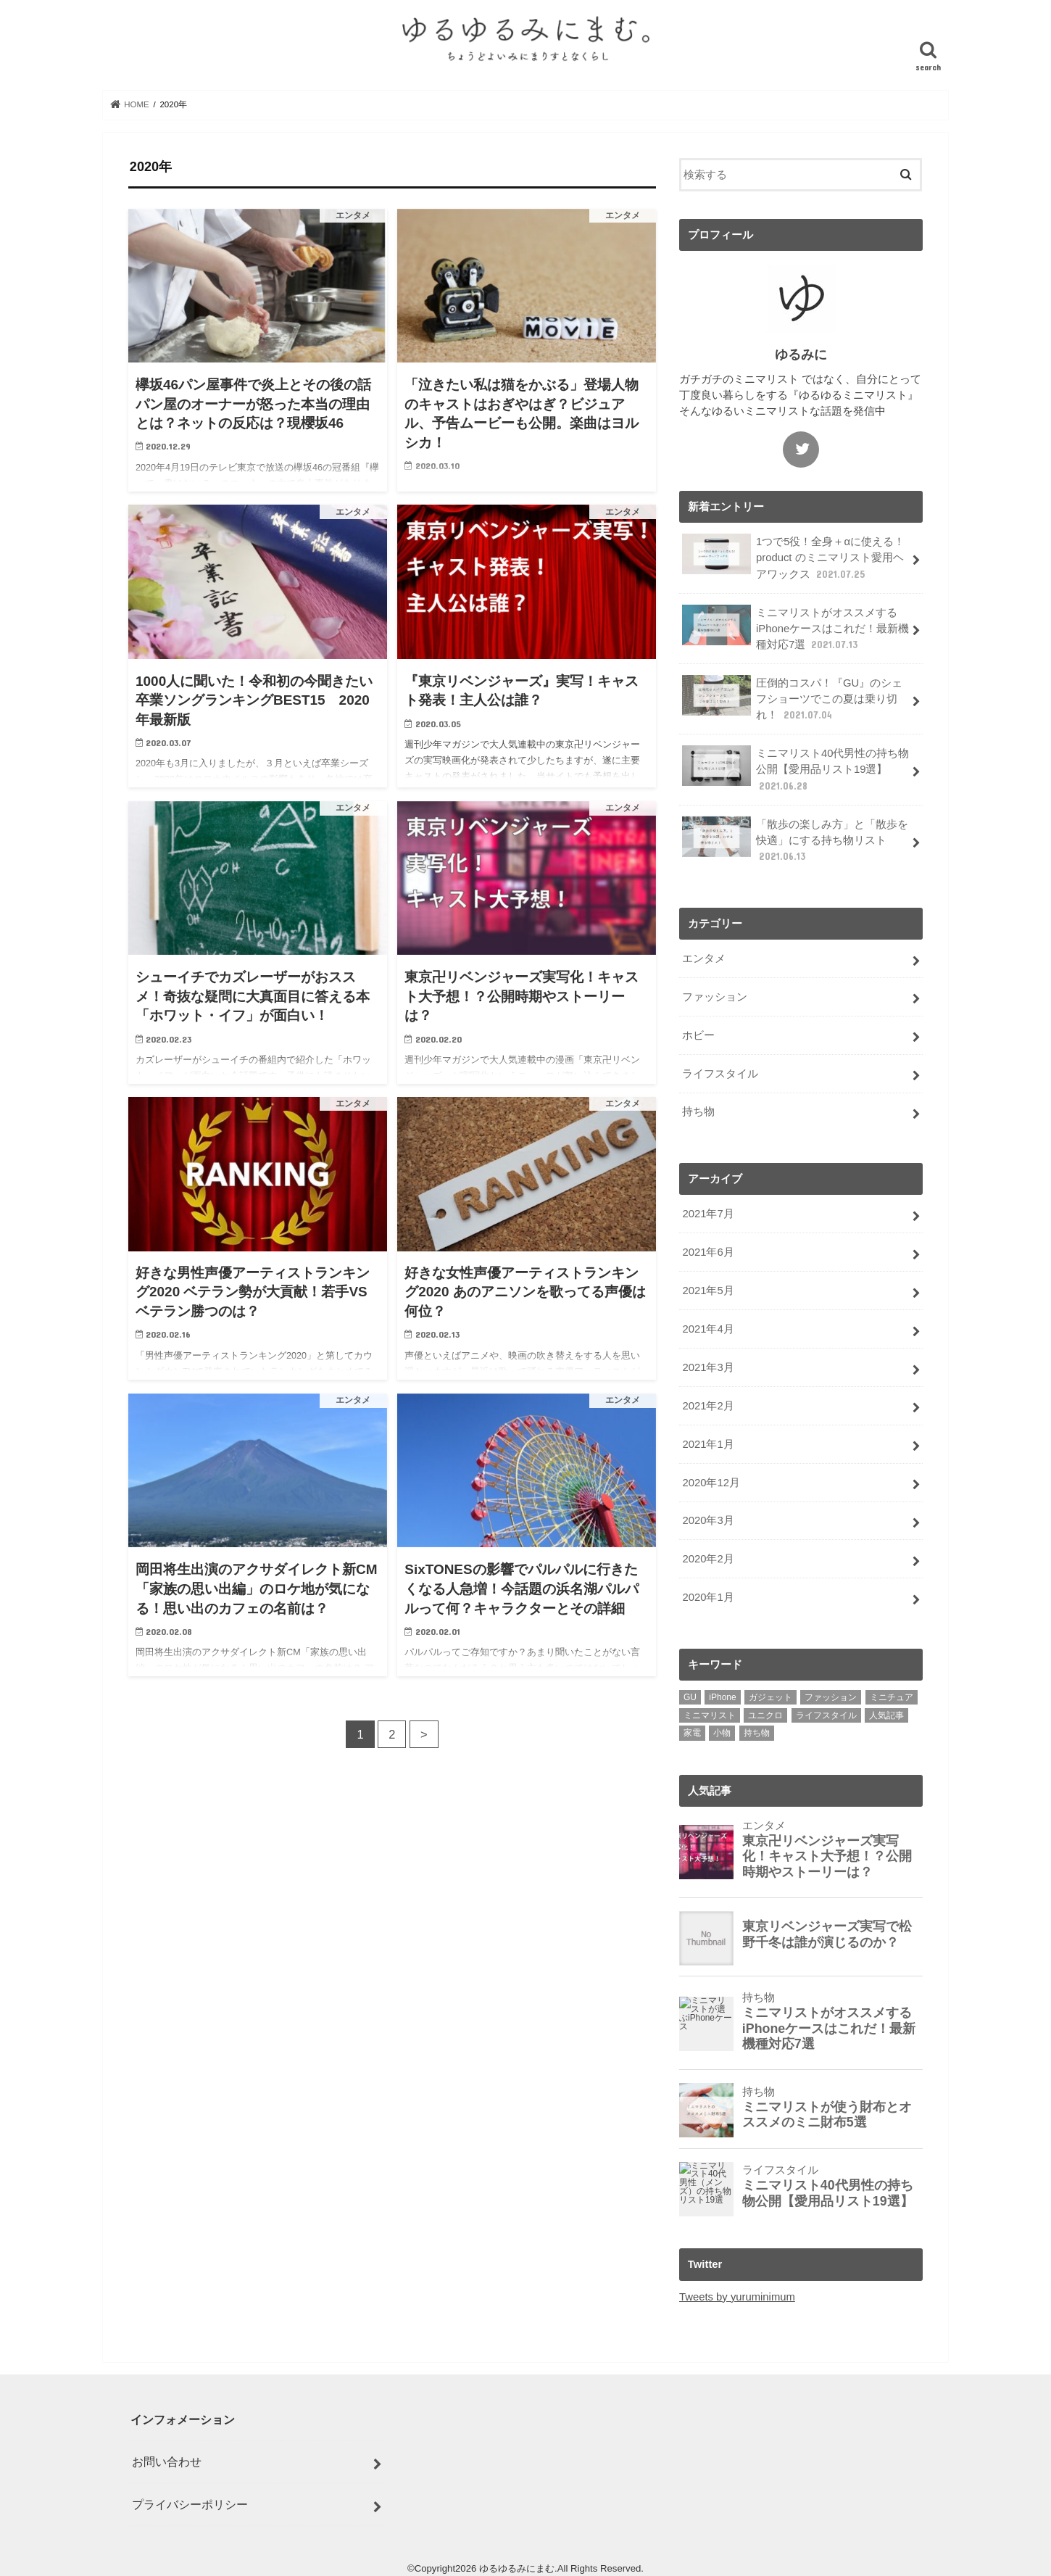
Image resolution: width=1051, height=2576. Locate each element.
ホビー (698, 1035)
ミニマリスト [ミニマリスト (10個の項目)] (710, 1715)
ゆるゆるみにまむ (516, 2568)
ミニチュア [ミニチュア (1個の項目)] (891, 1697)
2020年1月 (708, 1597)
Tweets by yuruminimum (737, 2297)
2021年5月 (708, 1290)
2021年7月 (708, 1213)
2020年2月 (708, 1559)
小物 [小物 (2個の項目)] (722, 1733)
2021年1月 (708, 1444)
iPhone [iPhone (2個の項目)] (722, 1697)
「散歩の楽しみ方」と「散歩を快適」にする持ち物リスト (795, 840)
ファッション (714, 997)
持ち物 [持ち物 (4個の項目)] (757, 1733)
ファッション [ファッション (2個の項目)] (831, 1697)
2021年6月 (708, 1252)
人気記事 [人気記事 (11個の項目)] (886, 1715)
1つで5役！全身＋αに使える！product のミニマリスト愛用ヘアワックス (793, 557)
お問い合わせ (167, 2461)
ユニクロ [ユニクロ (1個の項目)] (765, 1715)
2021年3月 (708, 1367)
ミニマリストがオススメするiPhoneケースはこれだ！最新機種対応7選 (795, 628)
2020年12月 (710, 1482)
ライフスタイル (720, 1074)
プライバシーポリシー (190, 2504)
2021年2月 (708, 1406)
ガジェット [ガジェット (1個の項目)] (770, 1697)
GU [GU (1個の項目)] (690, 1697)
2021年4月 (708, 1329)
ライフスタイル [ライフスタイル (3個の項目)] (826, 1715)
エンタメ (704, 958)
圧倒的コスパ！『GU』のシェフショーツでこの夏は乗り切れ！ (792, 698)
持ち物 (698, 1111)
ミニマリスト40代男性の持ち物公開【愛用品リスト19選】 (795, 768)
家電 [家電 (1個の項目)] (692, 1733)
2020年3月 (708, 1520)
